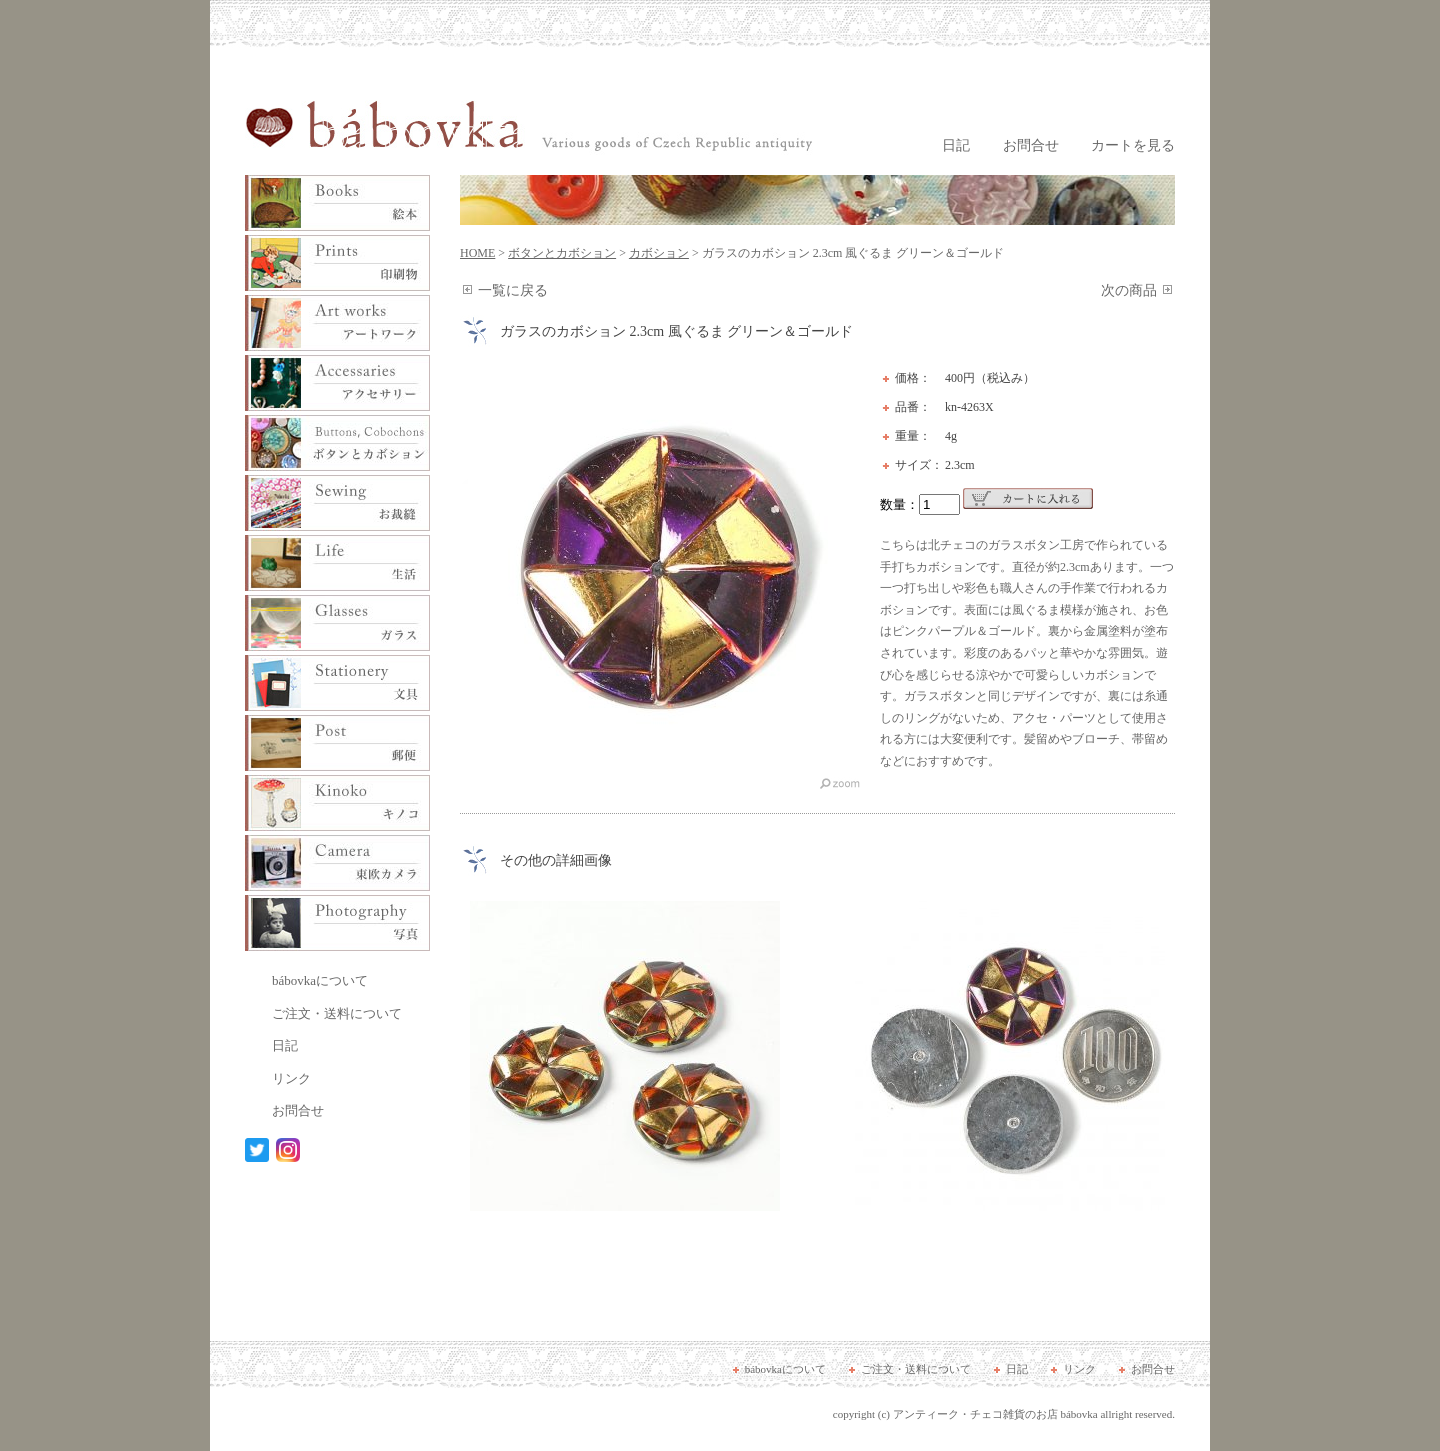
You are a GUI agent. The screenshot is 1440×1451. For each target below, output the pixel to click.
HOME (477, 253)
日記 (956, 145)
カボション (659, 253)
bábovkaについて (320, 980)
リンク (291, 1078)
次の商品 (1129, 290)
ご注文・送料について (337, 1013)
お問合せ (1031, 145)
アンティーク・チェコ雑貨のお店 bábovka (995, 1414)
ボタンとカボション (562, 253)
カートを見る (1133, 145)
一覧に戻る (513, 290)
